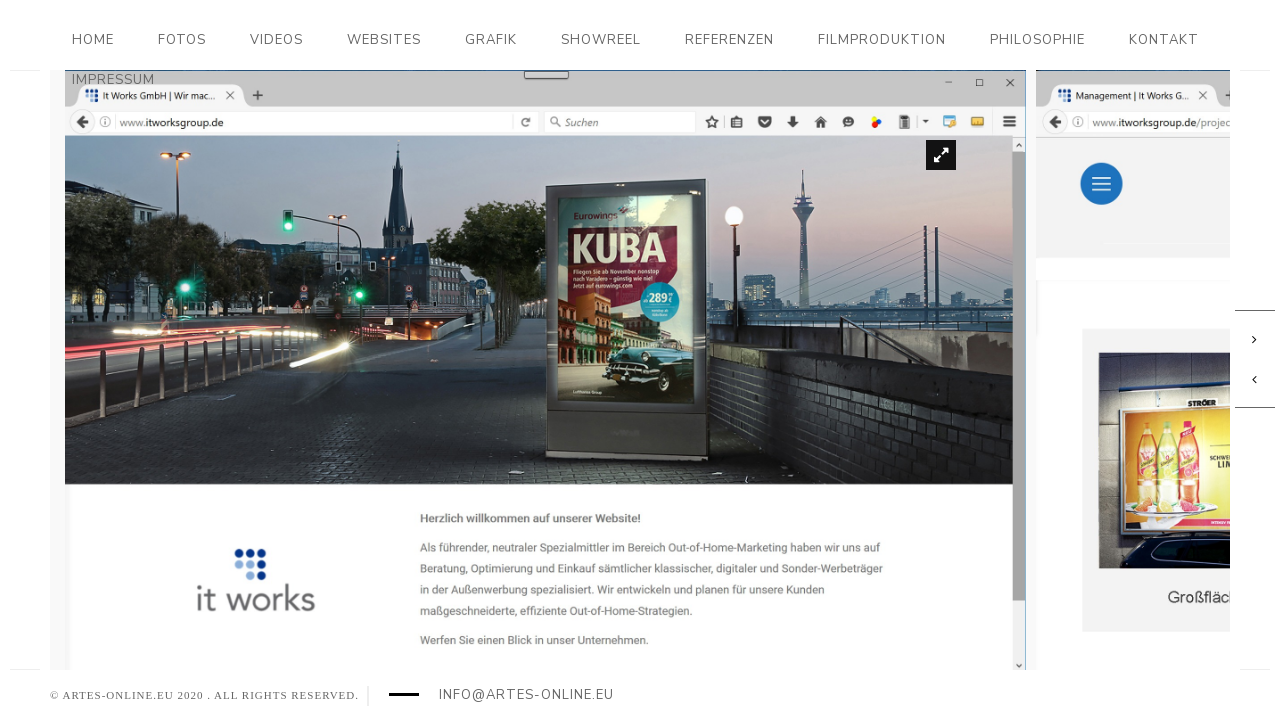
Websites (384, 40)
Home (93, 40)
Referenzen (729, 40)
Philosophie (1037, 40)
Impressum (113, 80)
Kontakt (1164, 40)
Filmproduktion (882, 40)
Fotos (182, 40)
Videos (276, 40)
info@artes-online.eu (526, 695)
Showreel (601, 40)
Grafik (491, 40)
